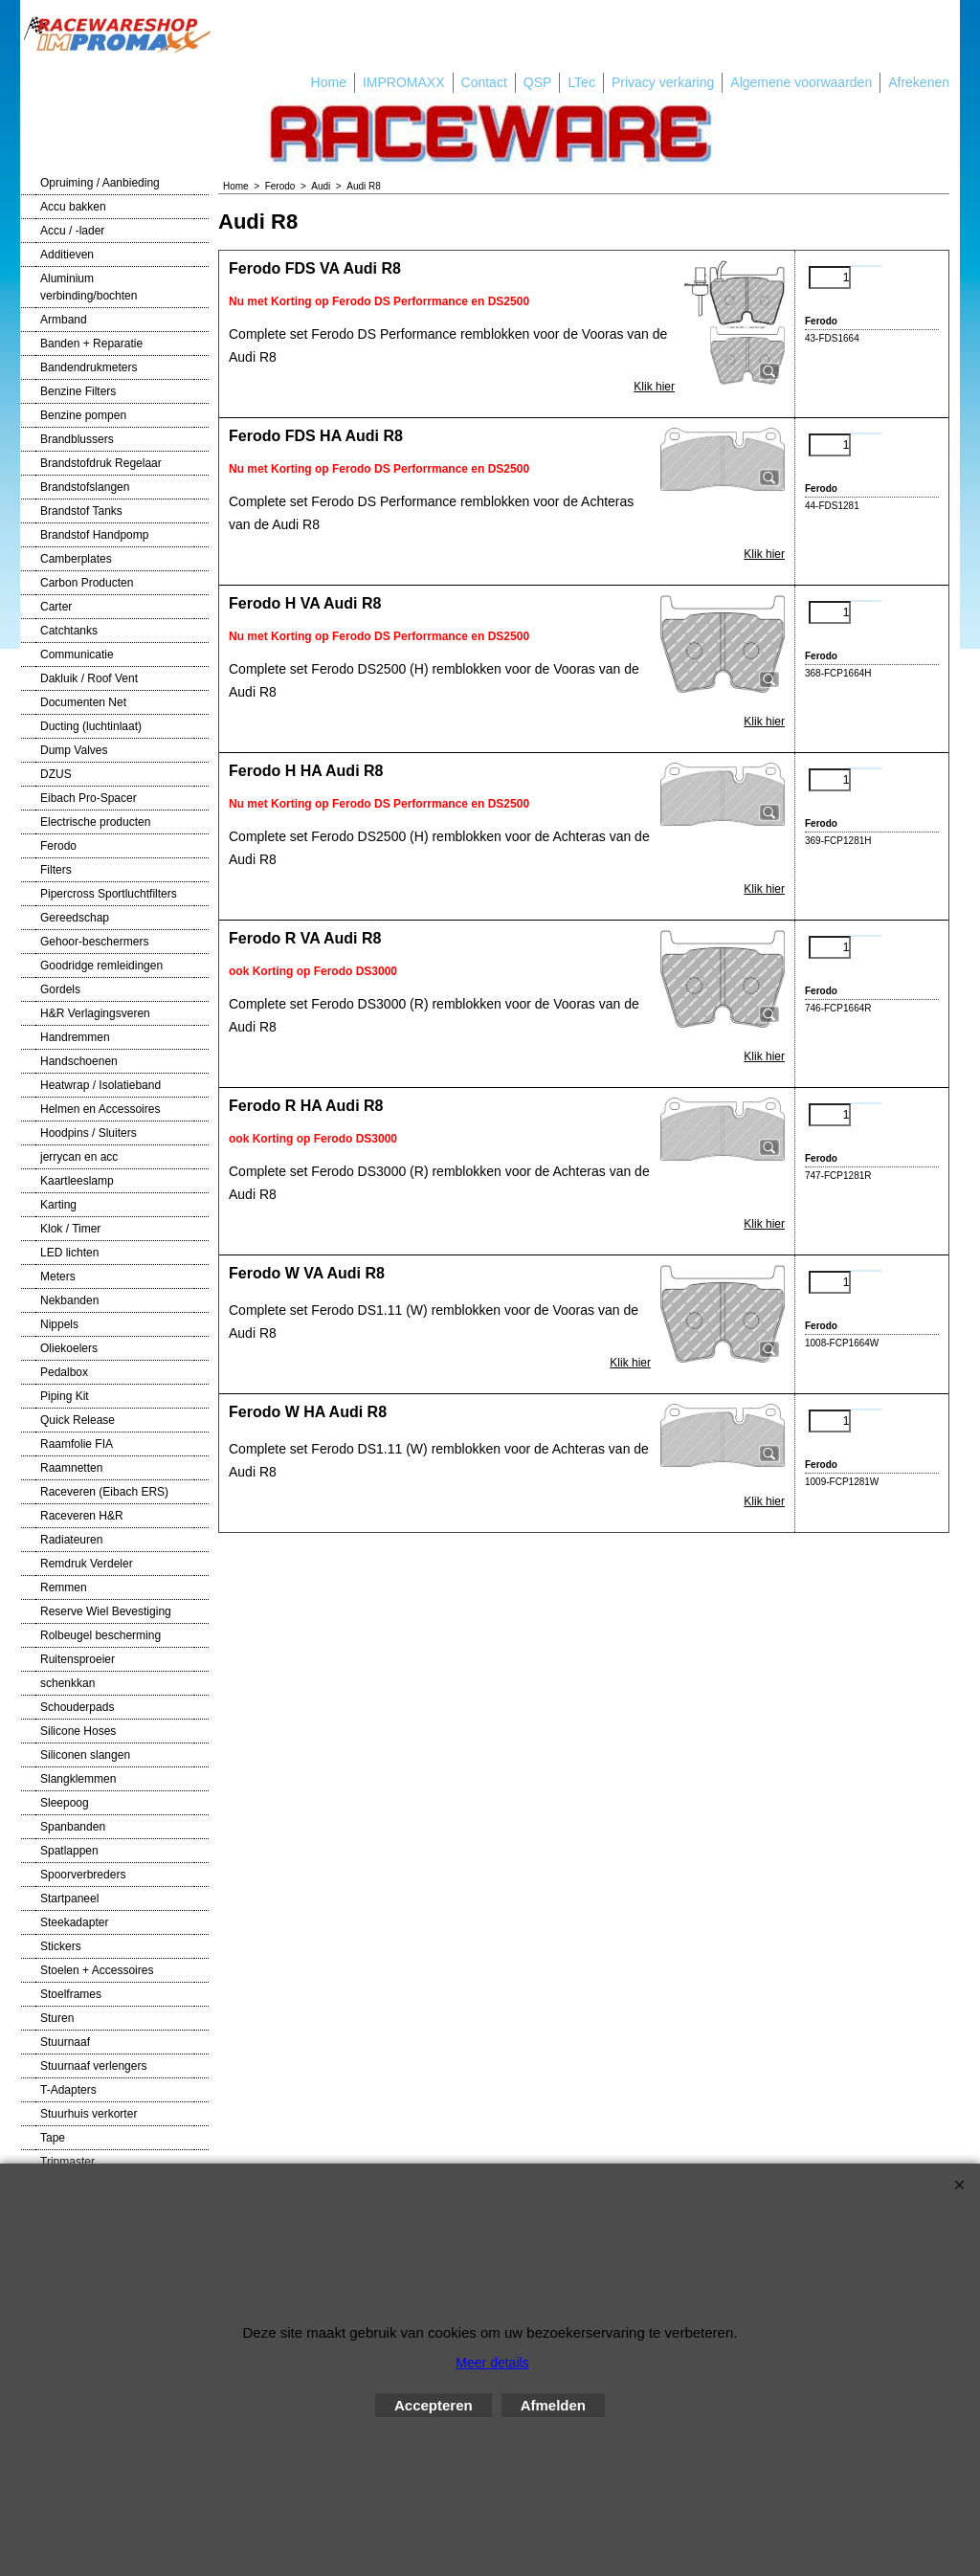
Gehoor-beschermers (94, 941)
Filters (56, 870)
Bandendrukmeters (88, 367)
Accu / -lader (72, 230)
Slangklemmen (78, 1779)
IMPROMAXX (404, 82)
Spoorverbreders (82, 1874)
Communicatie (77, 654)
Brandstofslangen (84, 487)
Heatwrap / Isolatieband (100, 1085)
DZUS (56, 774)
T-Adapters (68, 2090)
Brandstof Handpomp (94, 535)
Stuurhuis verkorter (88, 2114)
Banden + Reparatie (91, 343)
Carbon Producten (86, 582)
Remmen (63, 1587)
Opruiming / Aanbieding (100, 182)
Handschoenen (79, 1061)
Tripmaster (67, 2161)
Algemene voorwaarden (801, 82)
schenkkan (67, 1683)
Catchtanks (69, 630)
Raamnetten (71, 1468)
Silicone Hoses (78, 1731)
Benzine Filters (78, 391)
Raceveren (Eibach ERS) (104, 1492)
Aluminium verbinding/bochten (88, 287)
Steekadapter (74, 1922)
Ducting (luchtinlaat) (91, 726)
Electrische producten (95, 822)
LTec (581, 82)
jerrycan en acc (79, 1157)
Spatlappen (69, 1850)
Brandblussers (77, 439)
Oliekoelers (69, 1348)
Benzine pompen (83, 415)
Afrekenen (918, 82)
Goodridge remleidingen (101, 965)
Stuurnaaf (65, 2042)
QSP (537, 82)
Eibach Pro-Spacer (88, 798)
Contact (484, 82)
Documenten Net (83, 702)
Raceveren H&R (81, 1515)
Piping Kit (64, 1396)
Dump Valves (73, 750)
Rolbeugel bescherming (100, 1635)
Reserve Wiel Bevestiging (105, 1611)
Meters (58, 1276)
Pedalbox (64, 1372)
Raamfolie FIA (76, 1444)
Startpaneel (69, 1898)
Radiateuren (71, 1539)
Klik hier (654, 386)
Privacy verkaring (663, 82)
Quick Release (77, 1420)
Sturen (57, 2018)
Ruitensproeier (77, 1659)
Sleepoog (64, 1803)
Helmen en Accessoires (100, 1109)
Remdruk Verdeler (86, 1563)
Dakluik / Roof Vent (89, 678)
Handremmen (75, 1037)
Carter (56, 606)
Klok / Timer (70, 1228)
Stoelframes (70, 1994)
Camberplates (76, 559)
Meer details (492, 2362)
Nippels (59, 1324)
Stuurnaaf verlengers (93, 2066)
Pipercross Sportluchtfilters (108, 893)
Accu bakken (73, 206)
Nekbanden (69, 1300)
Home (328, 82)
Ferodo (58, 846)
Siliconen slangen (85, 1755)
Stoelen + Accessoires (96, 1970)
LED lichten (69, 1252)
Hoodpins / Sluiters (88, 1133)
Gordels (60, 989)
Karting (58, 1204)
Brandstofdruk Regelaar (101, 463)
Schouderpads (77, 1707)
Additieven (67, 254)
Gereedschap (74, 917)
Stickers (60, 1946)
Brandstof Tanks (81, 511)
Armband (63, 319)
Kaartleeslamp (77, 1181)
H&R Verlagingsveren (95, 1013)
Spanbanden (72, 1826)
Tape (52, 2137)
